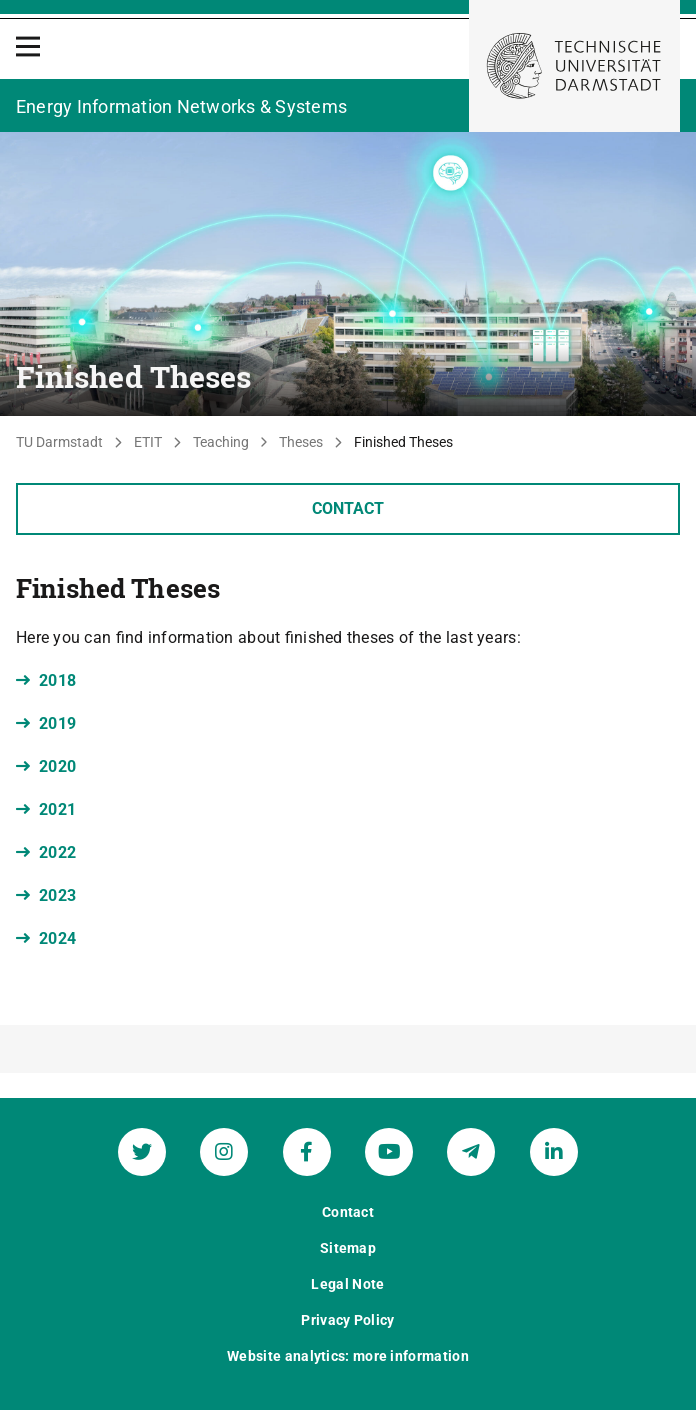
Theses (301, 442)
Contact (348, 508)
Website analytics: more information (348, 1356)
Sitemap (348, 1248)
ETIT (148, 442)
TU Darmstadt (59, 442)
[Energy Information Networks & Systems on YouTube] (389, 1152)
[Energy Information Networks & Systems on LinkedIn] (554, 1152)
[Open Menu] (28, 46)
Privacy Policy (347, 1320)
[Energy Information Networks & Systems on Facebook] (307, 1152)
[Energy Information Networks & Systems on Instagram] (224, 1152)
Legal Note (347, 1284)
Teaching (221, 442)
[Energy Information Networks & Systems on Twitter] (142, 1152)
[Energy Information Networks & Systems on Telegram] (471, 1152)
